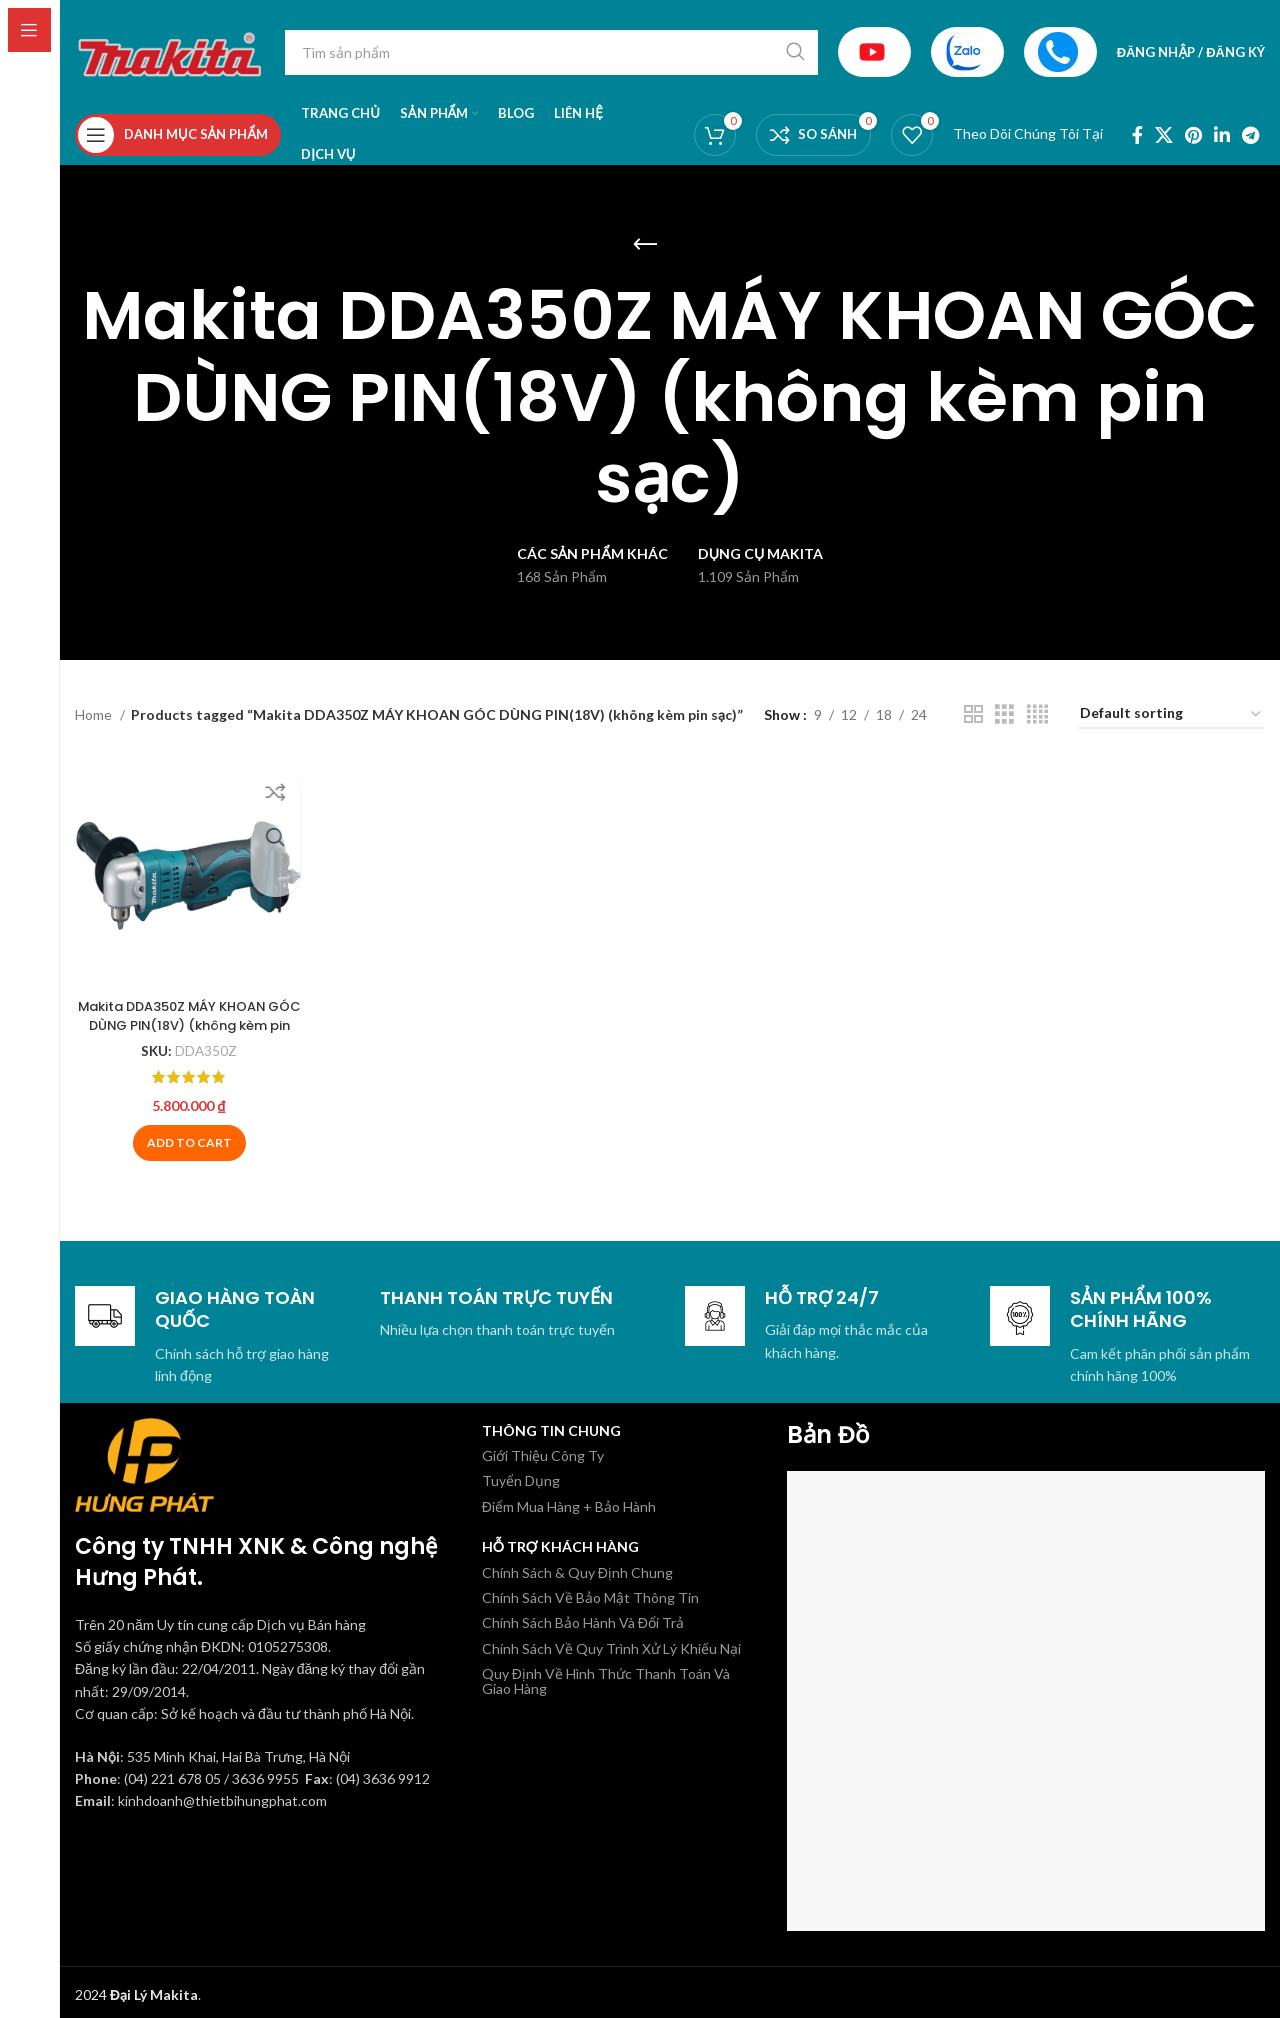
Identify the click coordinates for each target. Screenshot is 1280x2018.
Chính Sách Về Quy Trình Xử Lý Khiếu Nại (611, 1642)
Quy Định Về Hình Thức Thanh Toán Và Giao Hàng (606, 1675)
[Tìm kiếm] (551, 52)
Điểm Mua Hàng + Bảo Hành (569, 1500)
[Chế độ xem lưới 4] (1037, 714)
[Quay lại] (645, 245)
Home (95, 714)
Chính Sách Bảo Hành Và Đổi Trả (583, 1616)
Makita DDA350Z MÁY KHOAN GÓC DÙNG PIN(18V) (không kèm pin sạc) (186, 1018)
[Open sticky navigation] (178, 135)
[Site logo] (170, 50)
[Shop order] (1171, 714)
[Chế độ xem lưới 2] (973, 714)
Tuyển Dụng (521, 1474)
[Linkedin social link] (1222, 135)
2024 (136, 1988)
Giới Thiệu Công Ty (543, 1449)
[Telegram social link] (1250, 135)
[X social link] (1164, 135)
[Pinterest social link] (1193, 135)
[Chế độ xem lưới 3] (1004, 714)
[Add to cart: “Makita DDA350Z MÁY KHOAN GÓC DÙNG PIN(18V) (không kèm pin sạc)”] (186, 1137)
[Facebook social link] (1137, 135)
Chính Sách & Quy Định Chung (577, 1565)
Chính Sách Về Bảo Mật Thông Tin (590, 1591)
